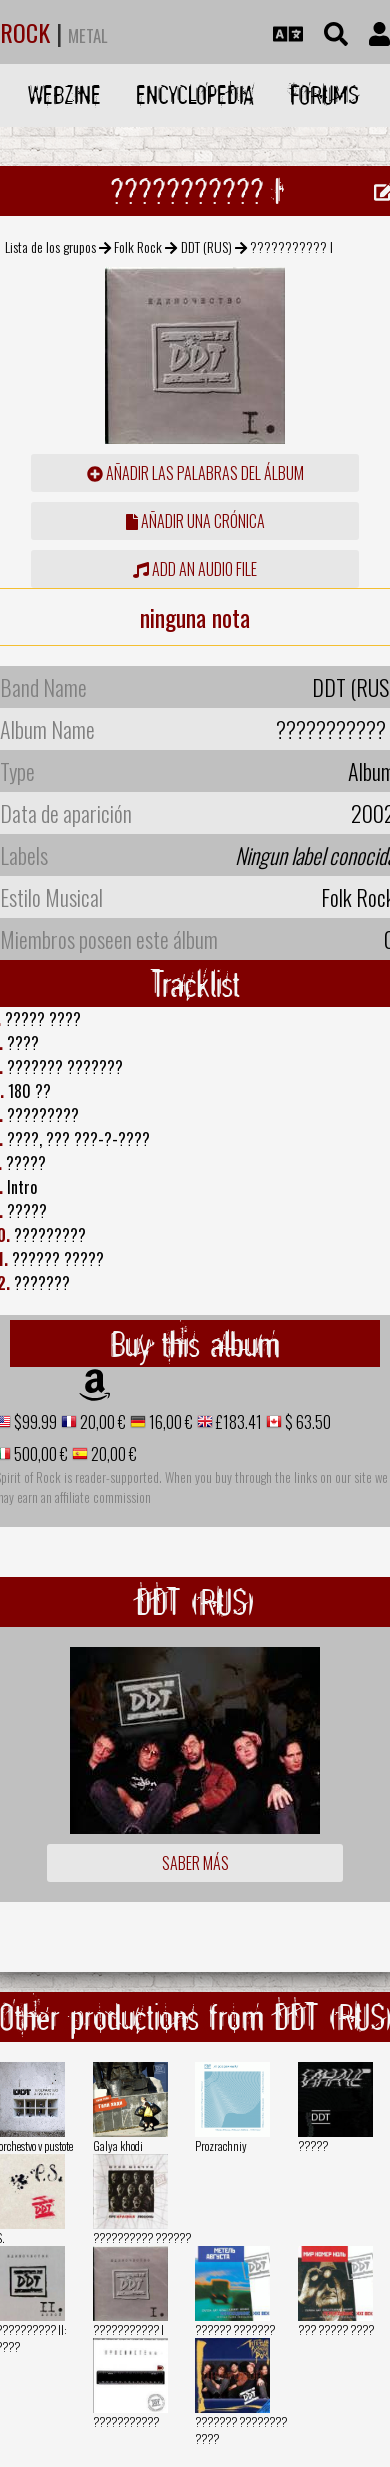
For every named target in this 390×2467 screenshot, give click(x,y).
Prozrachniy (221, 2145)
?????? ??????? (235, 2329)
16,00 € (169, 1422)
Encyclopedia (195, 94)
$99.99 (34, 1422)
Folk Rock (138, 246)
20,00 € (101, 1422)
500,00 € (39, 1454)
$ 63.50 (306, 1422)
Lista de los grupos (50, 246)
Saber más (195, 1863)
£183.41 (237, 1422)
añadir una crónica (195, 521)
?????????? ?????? (142, 2237)
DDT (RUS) (206, 246)
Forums (324, 94)
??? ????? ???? (336, 2329)
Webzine (64, 94)
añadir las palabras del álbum (195, 473)
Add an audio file (195, 569)
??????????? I (128, 2329)
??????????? (126, 2421)
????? (313, 2145)
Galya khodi (118, 2145)
